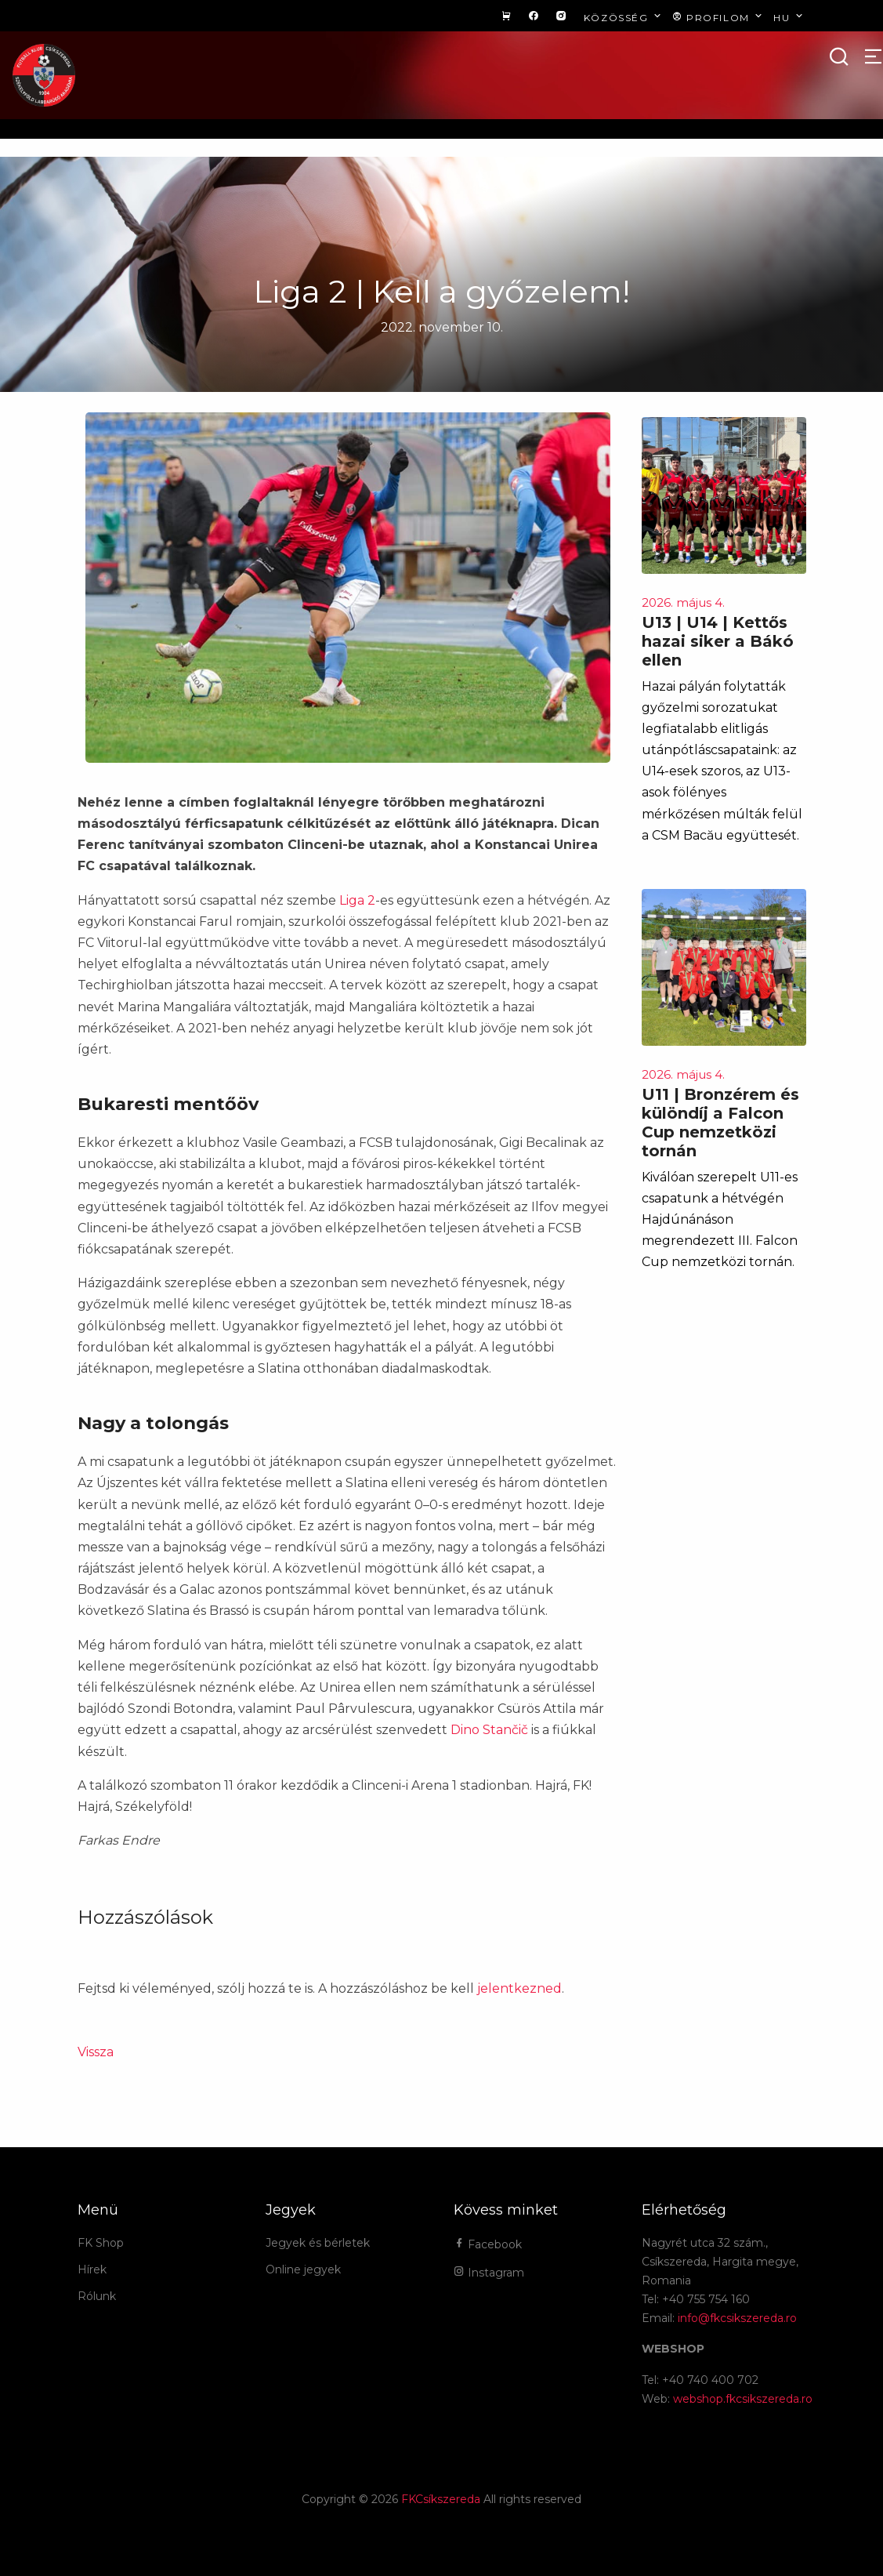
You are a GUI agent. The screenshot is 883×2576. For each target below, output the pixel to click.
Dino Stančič (489, 1729)
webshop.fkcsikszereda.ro (742, 2399)
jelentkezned (519, 1988)
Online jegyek (303, 2269)
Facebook (488, 2244)
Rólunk (97, 2296)
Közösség (624, 17)
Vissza (96, 2051)
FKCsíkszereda (440, 2499)
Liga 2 (357, 900)
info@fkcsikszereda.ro (737, 2318)
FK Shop (101, 2243)
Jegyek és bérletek (318, 2243)
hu (789, 17)
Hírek (92, 2269)
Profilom (718, 17)
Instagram (489, 2273)
